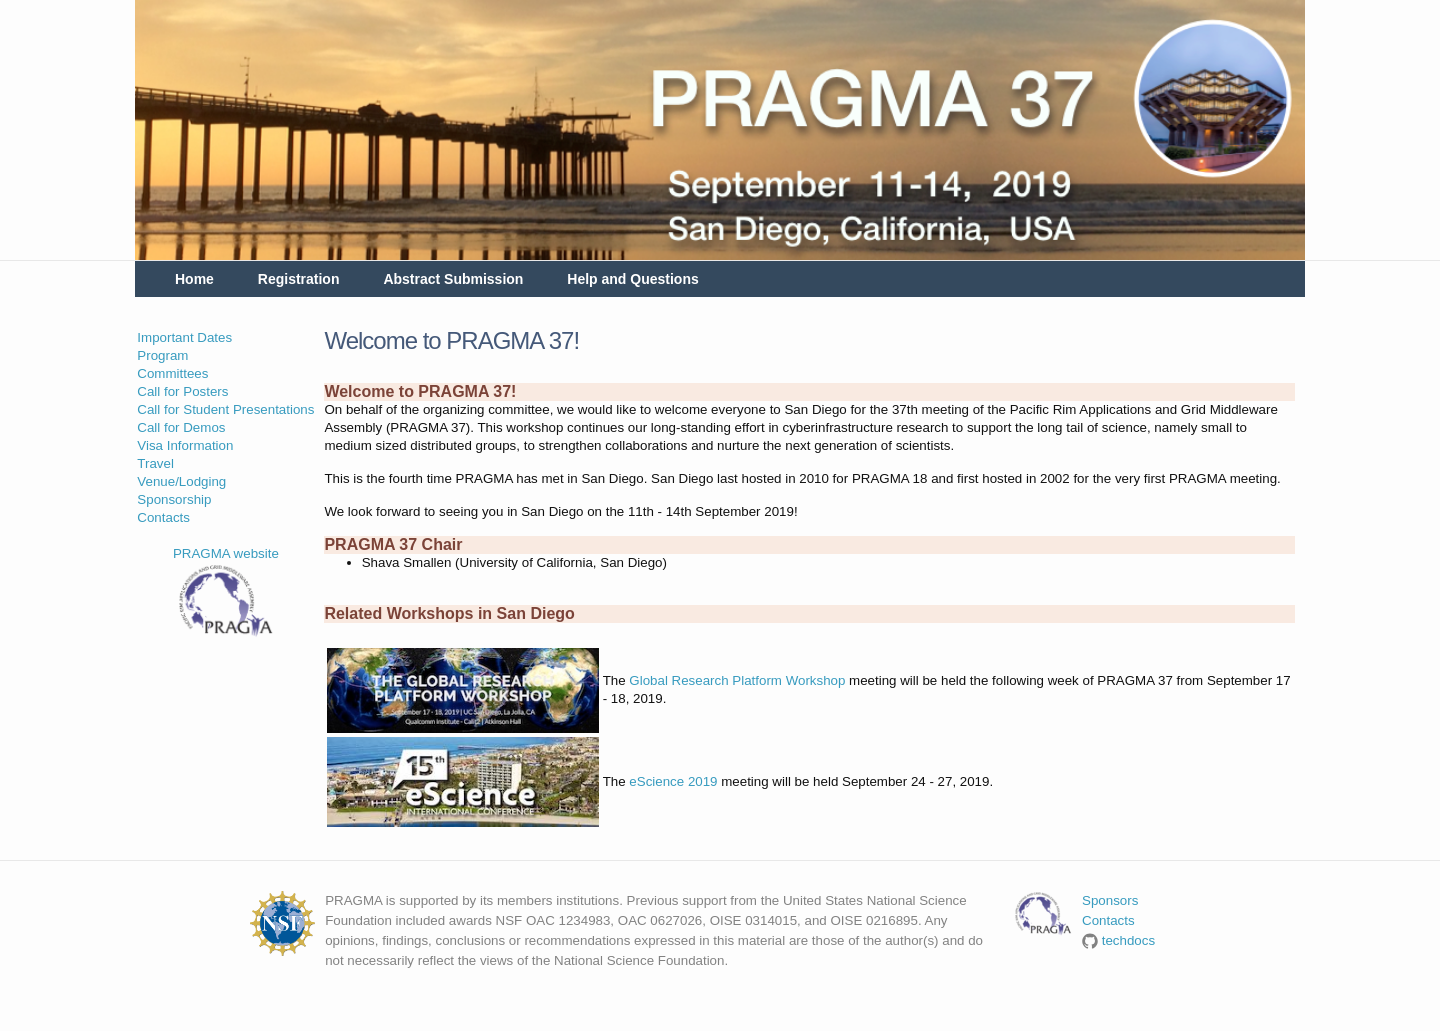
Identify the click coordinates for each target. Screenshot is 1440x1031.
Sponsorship (174, 499)
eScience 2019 (673, 781)
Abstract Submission (453, 279)
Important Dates (184, 337)
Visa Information (185, 445)
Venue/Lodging (181, 481)
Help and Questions (632, 279)
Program (162, 355)
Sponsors (1110, 900)
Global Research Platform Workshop (737, 680)
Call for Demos (181, 427)
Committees (172, 373)
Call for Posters (182, 391)
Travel (155, 463)
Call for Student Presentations (225, 409)
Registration (299, 279)
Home (194, 279)
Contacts (163, 517)
